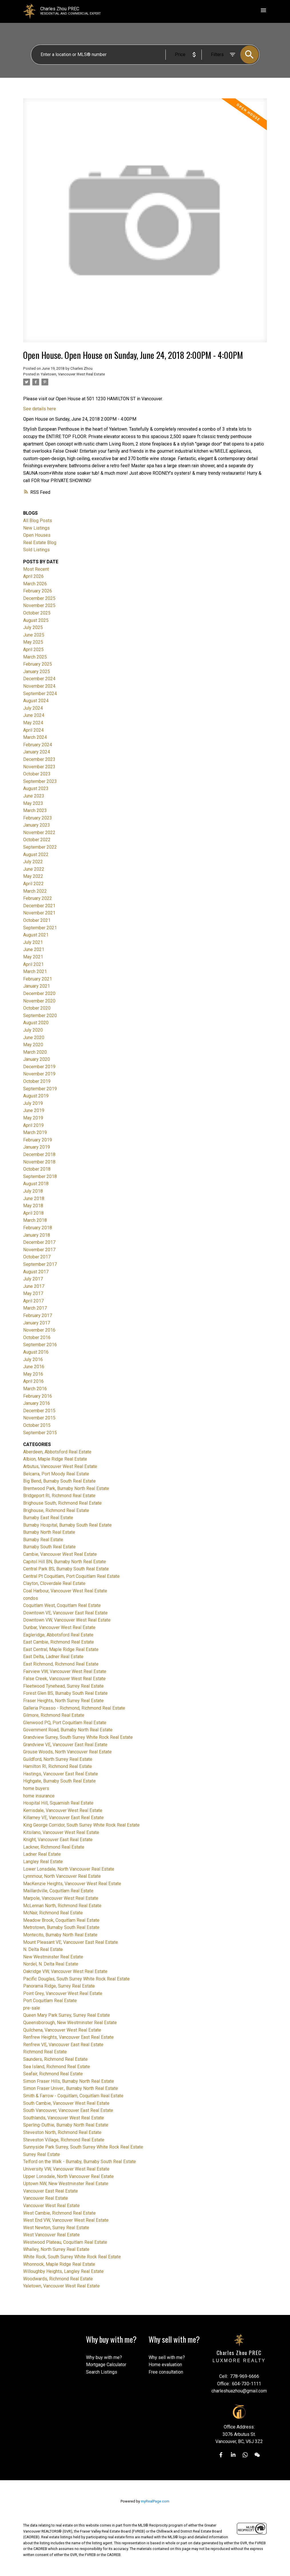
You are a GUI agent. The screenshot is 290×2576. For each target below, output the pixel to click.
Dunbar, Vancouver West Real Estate (59, 1627)
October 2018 (37, 1169)
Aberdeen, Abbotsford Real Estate (57, 1452)
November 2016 (39, 1330)
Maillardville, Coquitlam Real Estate (58, 1890)
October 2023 (37, 774)
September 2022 (40, 847)
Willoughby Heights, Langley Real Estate (63, 2271)
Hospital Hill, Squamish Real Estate (58, 1803)
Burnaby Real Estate (43, 1539)
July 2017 (33, 1279)
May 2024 (33, 722)
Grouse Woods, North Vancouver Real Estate (67, 1752)
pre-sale (31, 2008)
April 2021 (33, 964)
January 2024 (36, 752)
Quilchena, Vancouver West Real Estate (62, 2030)
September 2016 (40, 1344)
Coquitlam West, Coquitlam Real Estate (62, 1605)
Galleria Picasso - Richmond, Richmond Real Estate (74, 1708)
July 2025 (33, 627)
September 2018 (40, 1176)
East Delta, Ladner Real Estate (53, 1656)
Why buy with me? (104, 2357)
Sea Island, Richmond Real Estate (56, 2066)
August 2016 (36, 1352)
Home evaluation (165, 2364)
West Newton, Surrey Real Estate (56, 2227)
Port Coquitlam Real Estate (50, 2000)
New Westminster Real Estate (53, 1957)
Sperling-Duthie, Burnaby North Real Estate (65, 2125)
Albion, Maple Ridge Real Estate (55, 1459)
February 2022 (37, 898)
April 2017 (33, 1301)
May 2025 (33, 642)
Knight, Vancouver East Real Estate (58, 1839)
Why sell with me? (167, 2357)
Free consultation (166, 2372)
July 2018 (33, 1191)
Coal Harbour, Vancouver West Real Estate (65, 1591)
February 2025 (37, 664)
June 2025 (33, 635)
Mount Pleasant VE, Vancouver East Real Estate (70, 1942)
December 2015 (39, 1410)
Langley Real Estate (43, 1861)
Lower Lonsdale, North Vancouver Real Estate (68, 1869)
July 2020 (33, 1030)
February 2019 (37, 1140)
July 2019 (33, 1103)
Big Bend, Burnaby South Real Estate (59, 1481)
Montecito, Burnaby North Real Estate (60, 1935)
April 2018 (33, 1213)
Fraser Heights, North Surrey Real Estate (63, 1700)
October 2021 (37, 920)
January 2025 (36, 671)
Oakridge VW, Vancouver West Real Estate (65, 1971)
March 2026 (35, 583)
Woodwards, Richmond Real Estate (58, 2278)
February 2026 (37, 591)
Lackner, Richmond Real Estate (53, 1847)
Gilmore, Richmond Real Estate (53, 1715)
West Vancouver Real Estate (51, 2234)
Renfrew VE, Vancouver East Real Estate (63, 2044)
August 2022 (36, 854)
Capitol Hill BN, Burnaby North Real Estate (64, 1561)
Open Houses (37, 535)
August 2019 (36, 1096)
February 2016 (37, 1396)
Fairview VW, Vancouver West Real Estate (64, 1671)
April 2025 (33, 649)
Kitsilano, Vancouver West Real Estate (61, 1832)
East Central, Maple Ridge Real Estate (61, 1649)
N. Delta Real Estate (43, 1949)
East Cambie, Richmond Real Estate (58, 1642)
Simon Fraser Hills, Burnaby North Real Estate (68, 2081)
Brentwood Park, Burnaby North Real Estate (66, 1488)
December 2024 (39, 678)
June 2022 (33, 869)
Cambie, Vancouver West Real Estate (60, 1554)
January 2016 (36, 1403)
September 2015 (40, 1432)
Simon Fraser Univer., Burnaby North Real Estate (70, 2088)
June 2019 (33, 1110)
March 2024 (35, 737)
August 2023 (36, 788)
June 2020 (33, 1037)
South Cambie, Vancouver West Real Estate (66, 2103)
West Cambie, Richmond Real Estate (59, 2213)
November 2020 (39, 1001)
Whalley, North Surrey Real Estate (56, 2249)
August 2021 (36, 935)
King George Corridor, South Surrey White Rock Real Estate (81, 1825)
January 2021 (36, 986)
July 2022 (33, 861)
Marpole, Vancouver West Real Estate (60, 1898)
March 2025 (35, 657)
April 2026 (33, 576)
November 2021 (39, 913)
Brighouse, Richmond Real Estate (56, 1510)
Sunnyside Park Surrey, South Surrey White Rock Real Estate (83, 2147)
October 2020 (37, 1008)
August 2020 (36, 1022)
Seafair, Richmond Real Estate (53, 2073)
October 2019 (37, 1081)
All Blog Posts (37, 520)
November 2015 (39, 1418)
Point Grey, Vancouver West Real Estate (62, 1993)
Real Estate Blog (39, 542)
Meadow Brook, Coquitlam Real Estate (61, 1920)
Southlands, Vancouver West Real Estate (63, 2118)
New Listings (36, 528)
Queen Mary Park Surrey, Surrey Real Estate (66, 2015)
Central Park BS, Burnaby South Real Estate (66, 1569)
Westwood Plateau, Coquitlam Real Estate (65, 2242)
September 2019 (40, 1088)
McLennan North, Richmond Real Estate (62, 1905)
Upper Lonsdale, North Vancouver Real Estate (68, 2176)
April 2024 (33, 730)
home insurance (39, 1796)
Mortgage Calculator (106, 2364)
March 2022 (35, 891)
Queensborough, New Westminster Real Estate (70, 2022)
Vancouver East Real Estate (50, 2191)
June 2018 (33, 1198)
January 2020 (36, 1059)
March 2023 (35, 810)
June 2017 (33, 1286)
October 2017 (37, 1257)
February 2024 (37, 744)
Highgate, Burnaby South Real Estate (59, 1781)
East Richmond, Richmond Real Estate (61, 1664)
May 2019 (33, 1118)
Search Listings (101, 2372)
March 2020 (35, 1052)
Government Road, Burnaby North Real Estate (68, 1729)
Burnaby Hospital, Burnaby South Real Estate (67, 1525)
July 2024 (33, 708)
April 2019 (33, 1125)
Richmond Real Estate (45, 2051)
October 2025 (37, 613)
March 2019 (35, 1132)
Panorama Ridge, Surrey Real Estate (59, 1986)
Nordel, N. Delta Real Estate (50, 1964)
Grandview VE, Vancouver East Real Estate (65, 1744)
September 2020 (40, 1015)
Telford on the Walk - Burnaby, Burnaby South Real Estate (79, 2161)
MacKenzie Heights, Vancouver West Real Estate (72, 1883)
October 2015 (37, 1425)
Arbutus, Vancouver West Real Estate (60, 1466)
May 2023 (33, 803)
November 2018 (39, 1162)
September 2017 (40, 1264)
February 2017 (37, 1315)
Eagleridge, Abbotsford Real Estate (58, 1635)
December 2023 (39, 759)
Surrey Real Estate (41, 2154)
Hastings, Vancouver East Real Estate (60, 1774)
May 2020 (33, 1044)
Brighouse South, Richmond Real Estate (62, 1503)
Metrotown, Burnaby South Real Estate (61, 1927)
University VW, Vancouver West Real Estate (66, 2169)
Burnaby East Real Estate (48, 1517)
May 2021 (33, 957)
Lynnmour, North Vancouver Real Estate (62, 1876)
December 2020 (39, 993)
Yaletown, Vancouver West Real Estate (73, 374)
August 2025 (36, 620)
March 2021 (35, 971)
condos (30, 1598)
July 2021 (33, 942)
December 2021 (39, 905)
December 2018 (39, 1154)
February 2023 (37, 818)
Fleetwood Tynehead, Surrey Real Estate (63, 1686)
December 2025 (39, 598)
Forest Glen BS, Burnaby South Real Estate (65, 1693)
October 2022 (37, 839)
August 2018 (36, 1183)
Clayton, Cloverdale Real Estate (54, 1583)
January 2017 (36, 1323)
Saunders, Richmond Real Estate (55, 2059)
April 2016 (33, 1381)
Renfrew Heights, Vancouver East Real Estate (68, 2037)
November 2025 (39, 605)
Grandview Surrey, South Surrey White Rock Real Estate (78, 1737)
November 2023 (39, 766)
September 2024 (40, 693)
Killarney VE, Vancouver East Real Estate (63, 1817)
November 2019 (39, 1074)
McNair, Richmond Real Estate (53, 1912)
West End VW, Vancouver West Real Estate (66, 2220)
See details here (39, 408)
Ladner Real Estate (42, 1854)
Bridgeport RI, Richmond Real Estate (59, 1495)
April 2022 (33, 883)
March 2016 (35, 1388)
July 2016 (33, 1359)
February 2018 (37, 1227)
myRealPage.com (155, 2501)
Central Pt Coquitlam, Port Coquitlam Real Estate (71, 1576)
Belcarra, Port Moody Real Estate (56, 1474)
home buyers (36, 1788)
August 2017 (36, 1271)
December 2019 (39, 1066)
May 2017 (33, 1293)
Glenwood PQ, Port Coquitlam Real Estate (64, 1722)
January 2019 (36, 1147)
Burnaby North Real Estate (49, 1532)
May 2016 (33, 1374)
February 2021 (37, 979)
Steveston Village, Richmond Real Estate (63, 2140)
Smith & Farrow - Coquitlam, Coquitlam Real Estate (73, 2095)
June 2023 (33, 796)
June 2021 (33, 949)
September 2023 (40, 781)
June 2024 (33, 715)
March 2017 (35, 1308)
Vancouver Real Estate (45, 2198)
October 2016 (37, 1337)
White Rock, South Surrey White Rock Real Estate (72, 2256)
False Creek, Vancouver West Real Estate (64, 1678)
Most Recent (36, 569)
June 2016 (33, 1366)
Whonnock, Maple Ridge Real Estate (59, 2264)
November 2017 (39, 1249)
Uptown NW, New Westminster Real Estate (65, 2183)
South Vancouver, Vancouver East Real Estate (68, 2110)
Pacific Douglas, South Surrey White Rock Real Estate (76, 1979)
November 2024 (39, 686)
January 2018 (36, 1235)
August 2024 (36, 700)
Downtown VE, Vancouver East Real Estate (65, 1613)
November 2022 (39, 832)
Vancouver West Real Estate (51, 2205)
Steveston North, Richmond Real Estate (62, 2132)
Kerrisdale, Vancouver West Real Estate (62, 1810)
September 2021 (40, 927)
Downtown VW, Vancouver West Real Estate (67, 1620)
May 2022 (33, 876)
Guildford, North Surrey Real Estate (57, 1759)
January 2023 (36, 825)
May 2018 (33, 1205)
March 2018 (35, 1220)
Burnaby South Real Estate (49, 1546)
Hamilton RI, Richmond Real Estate (57, 1766)
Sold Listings (36, 549)
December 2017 (39, 1242)
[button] (220, 2454)
